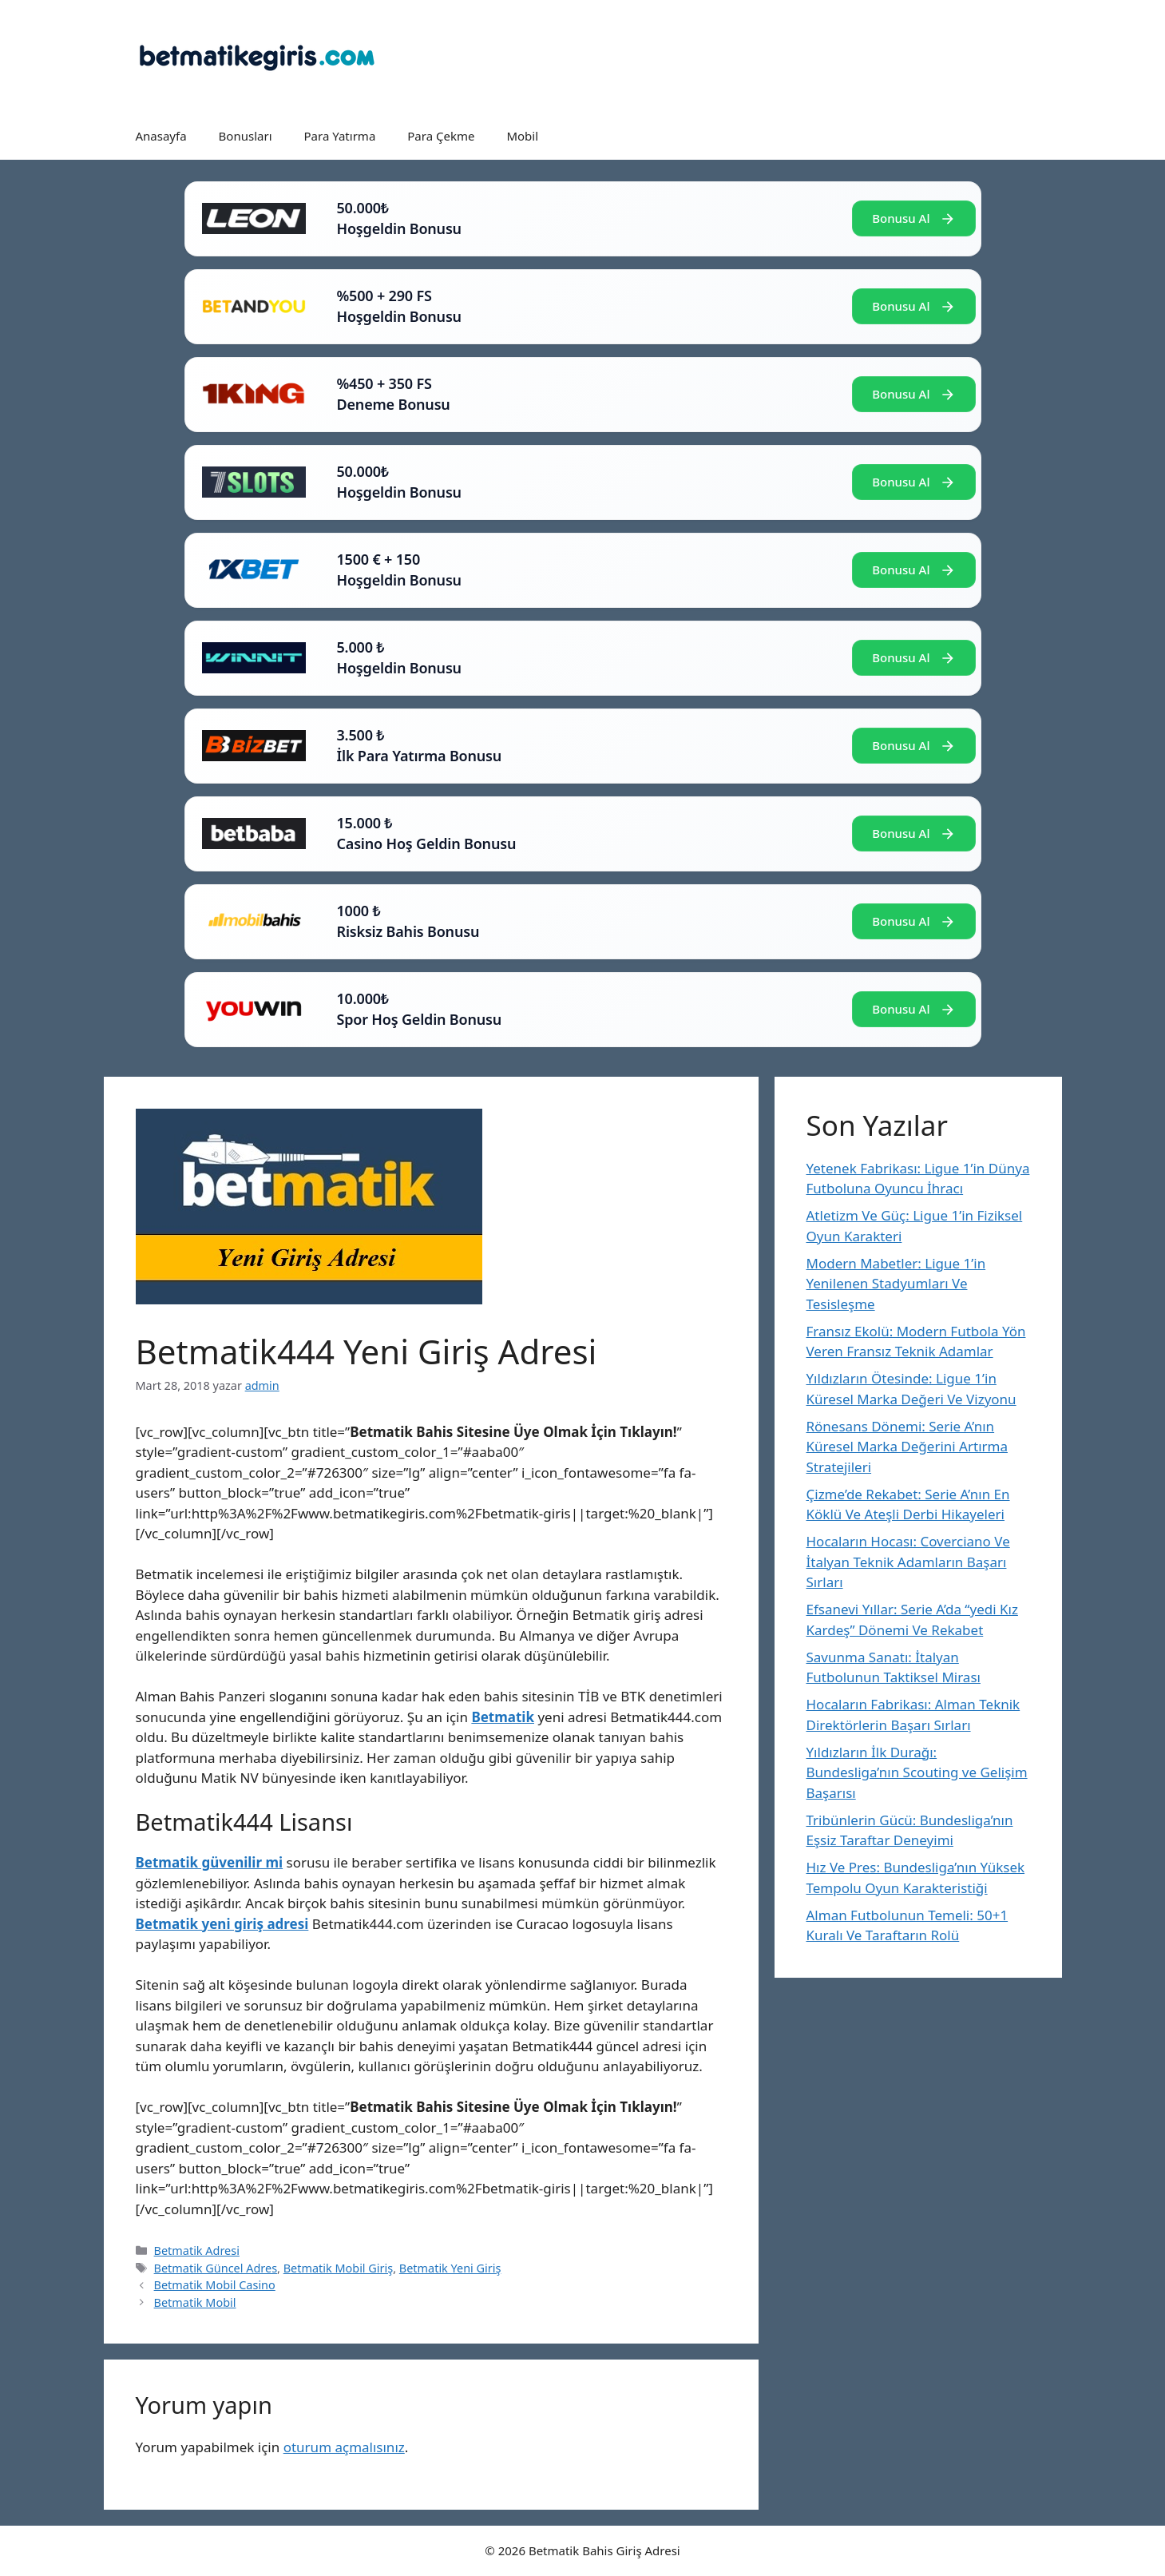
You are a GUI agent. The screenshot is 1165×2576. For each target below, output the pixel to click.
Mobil (522, 136)
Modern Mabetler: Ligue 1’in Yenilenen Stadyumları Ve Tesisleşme (896, 1283)
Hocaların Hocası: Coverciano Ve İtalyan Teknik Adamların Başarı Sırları (908, 1561)
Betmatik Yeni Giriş (450, 2268)
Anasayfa (161, 136)
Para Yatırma (340, 136)
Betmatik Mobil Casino (214, 2284)
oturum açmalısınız (344, 2447)
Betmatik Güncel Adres (215, 2268)
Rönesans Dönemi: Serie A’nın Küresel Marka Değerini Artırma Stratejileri (907, 1446)
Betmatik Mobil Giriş (338, 2268)
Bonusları (245, 136)
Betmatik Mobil (195, 2302)
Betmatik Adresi (197, 2250)
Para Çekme (440, 136)
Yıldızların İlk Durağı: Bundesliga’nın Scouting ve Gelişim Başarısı (917, 1772)
